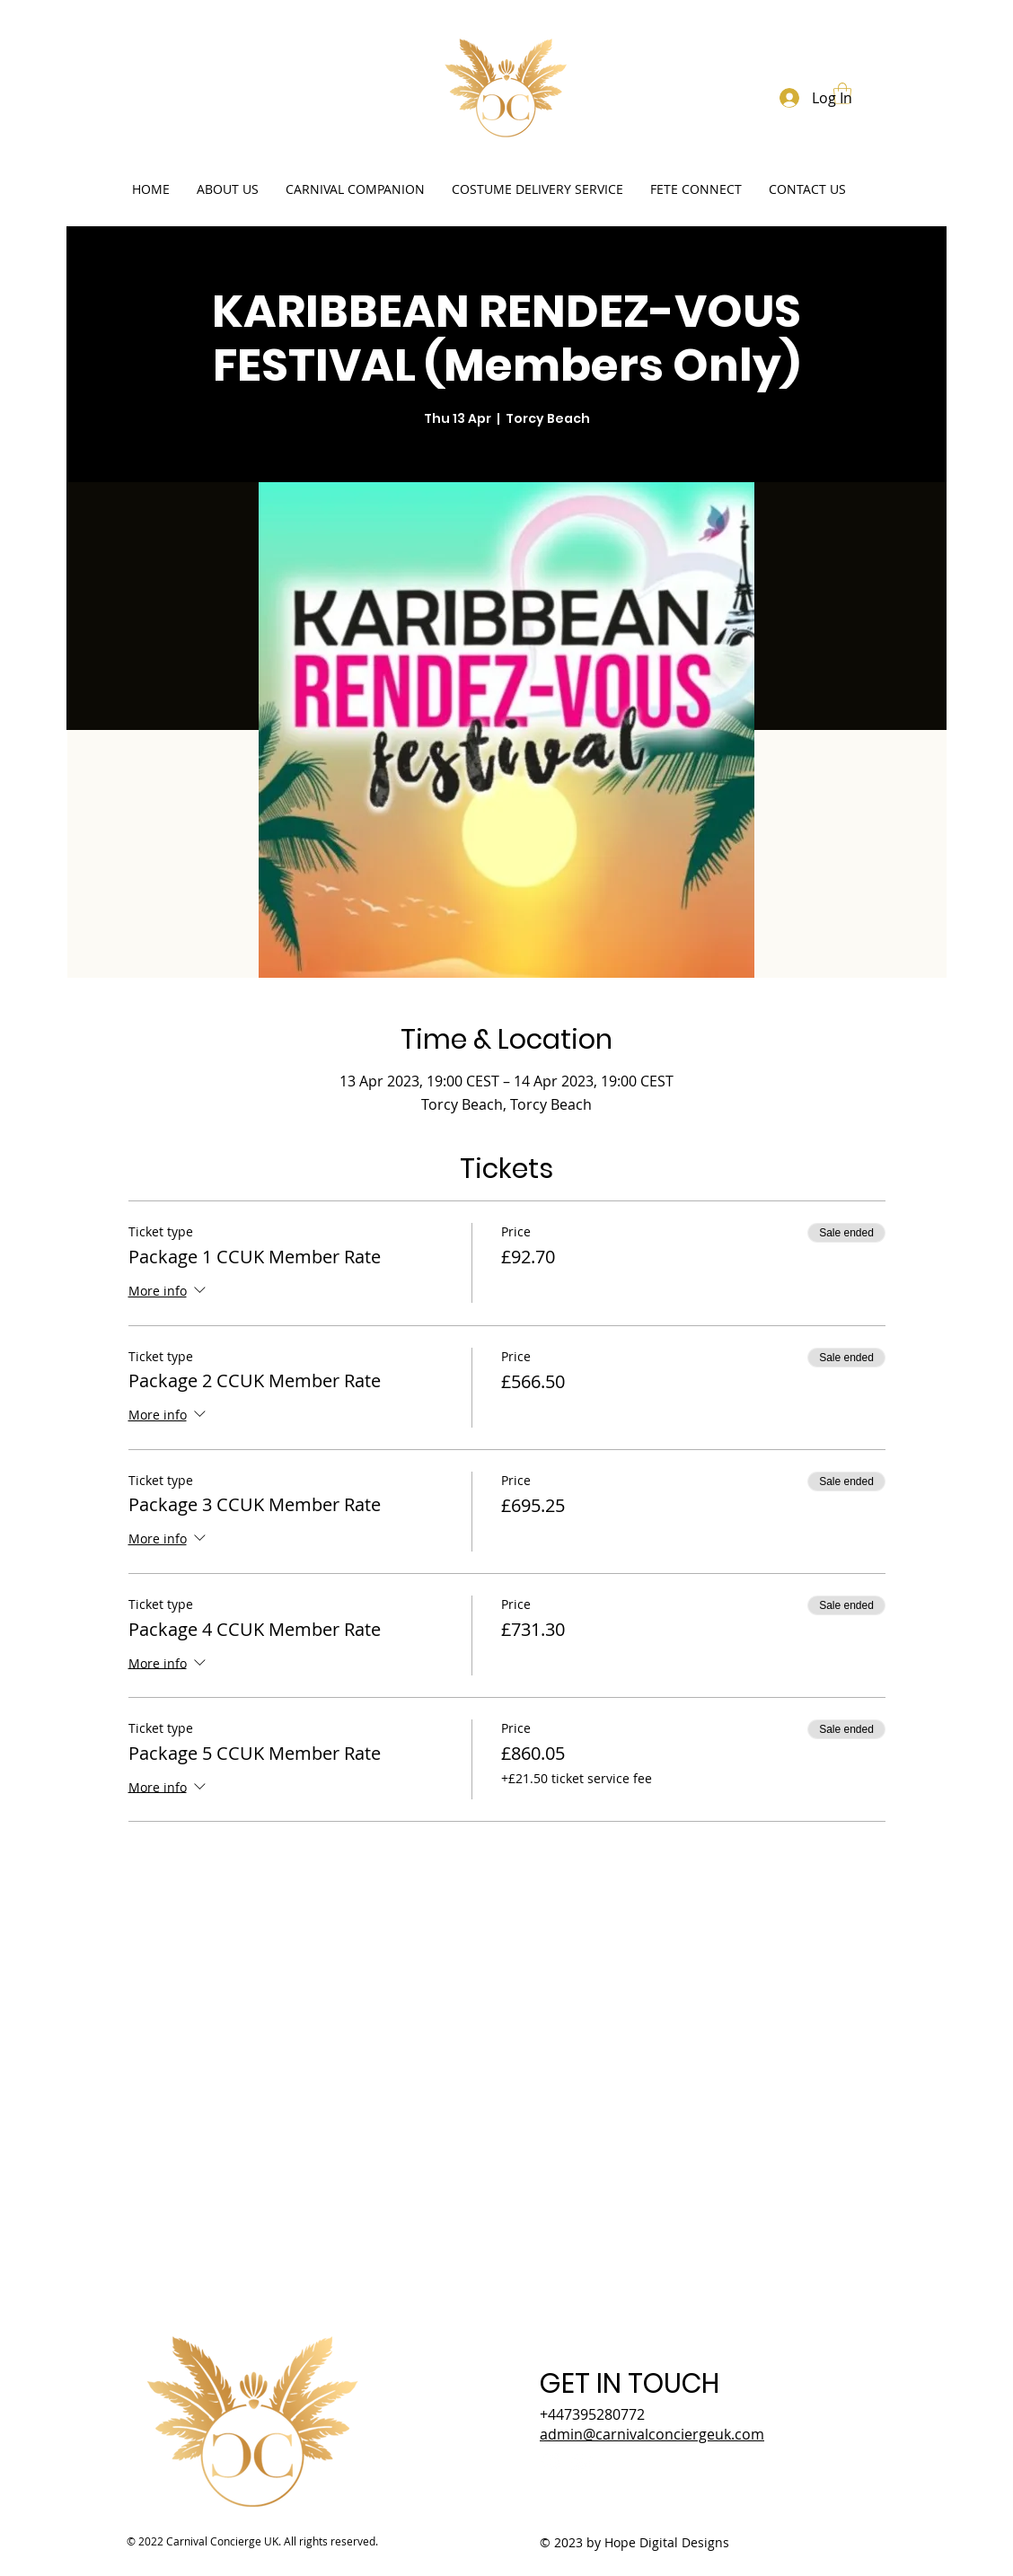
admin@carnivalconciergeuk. (652, 2434)
